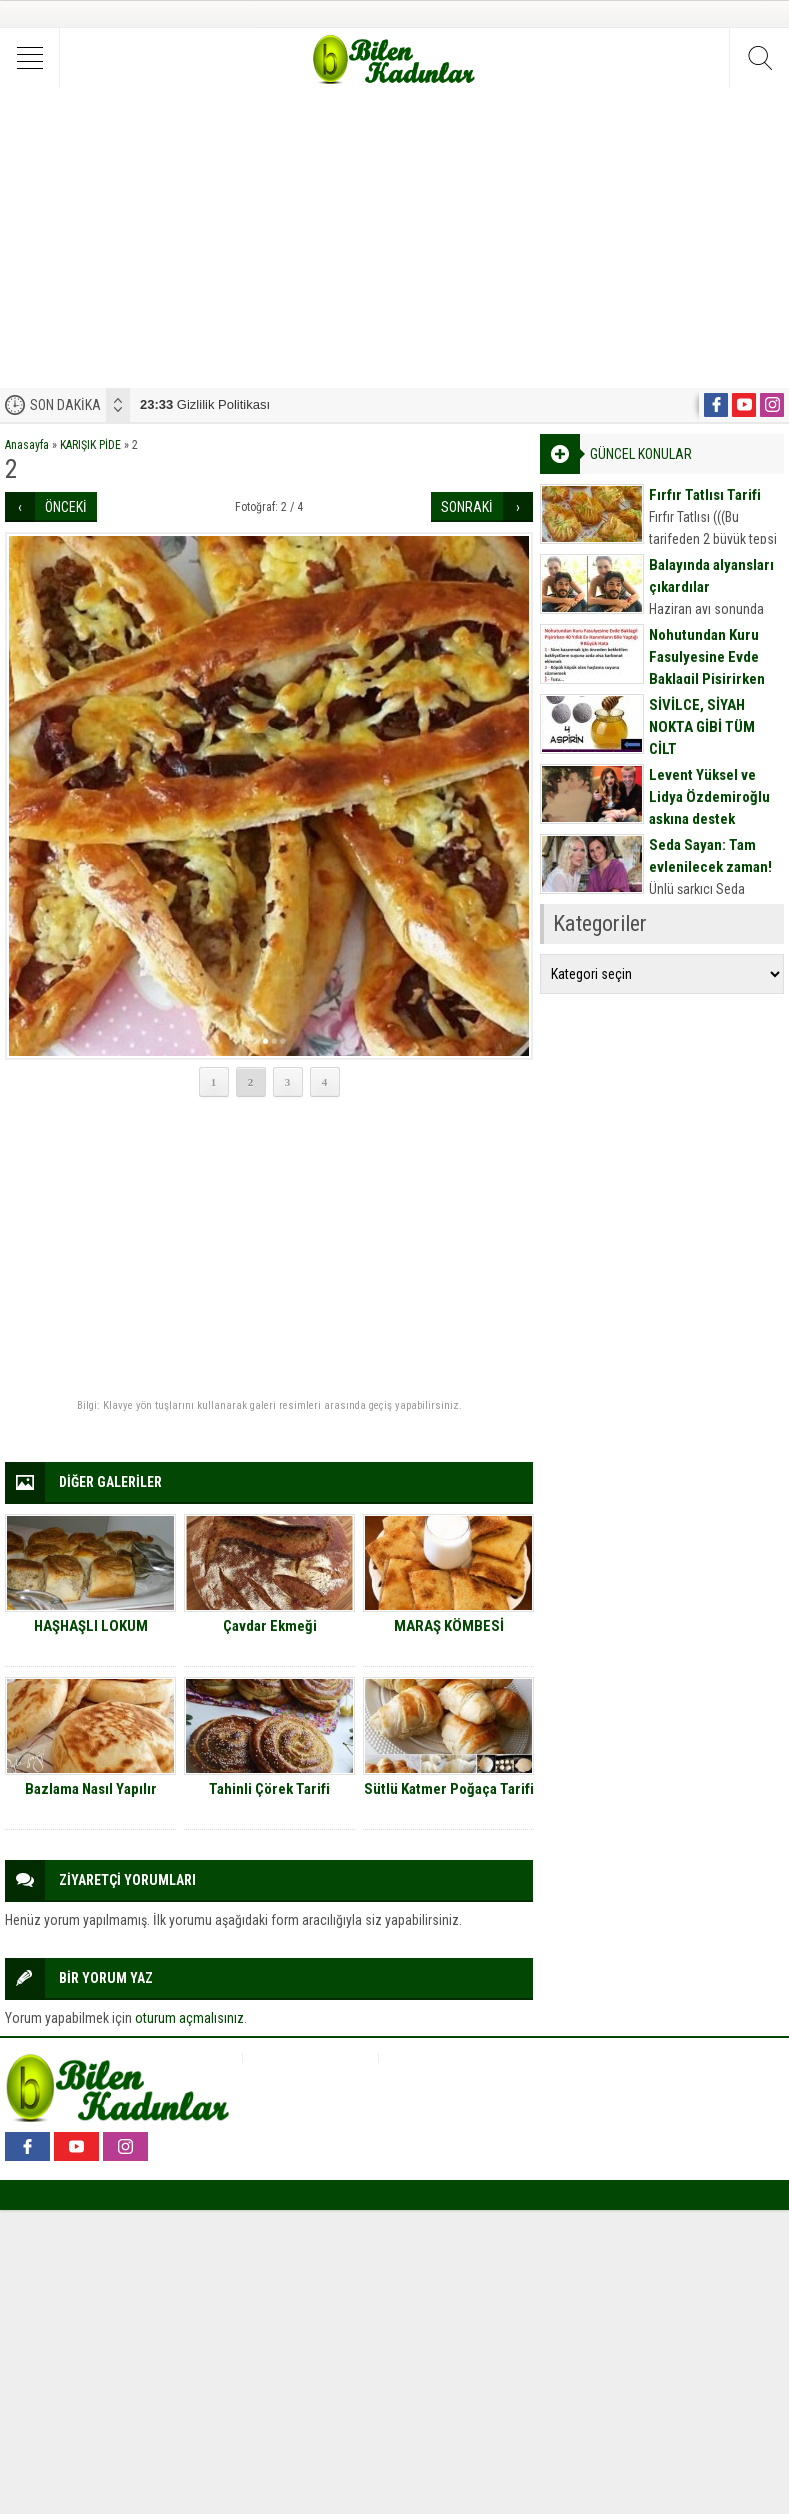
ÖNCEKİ (66, 507)
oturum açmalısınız (189, 2018)
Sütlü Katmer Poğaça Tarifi (449, 1789)
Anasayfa (27, 445)
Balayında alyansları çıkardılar (711, 576)
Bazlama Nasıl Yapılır (91, 1789)
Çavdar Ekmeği (270, 1626)
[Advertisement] (394, 238)
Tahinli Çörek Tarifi (269, 1789)
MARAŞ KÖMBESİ (449, 1626)
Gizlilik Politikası (205, 404)
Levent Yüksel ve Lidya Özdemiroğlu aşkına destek (709, 797)
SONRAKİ (467, 507)
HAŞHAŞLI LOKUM (91, 1626)
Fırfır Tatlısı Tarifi (705, 495)
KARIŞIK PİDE (90, 445)
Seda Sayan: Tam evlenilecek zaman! (710, 856)
